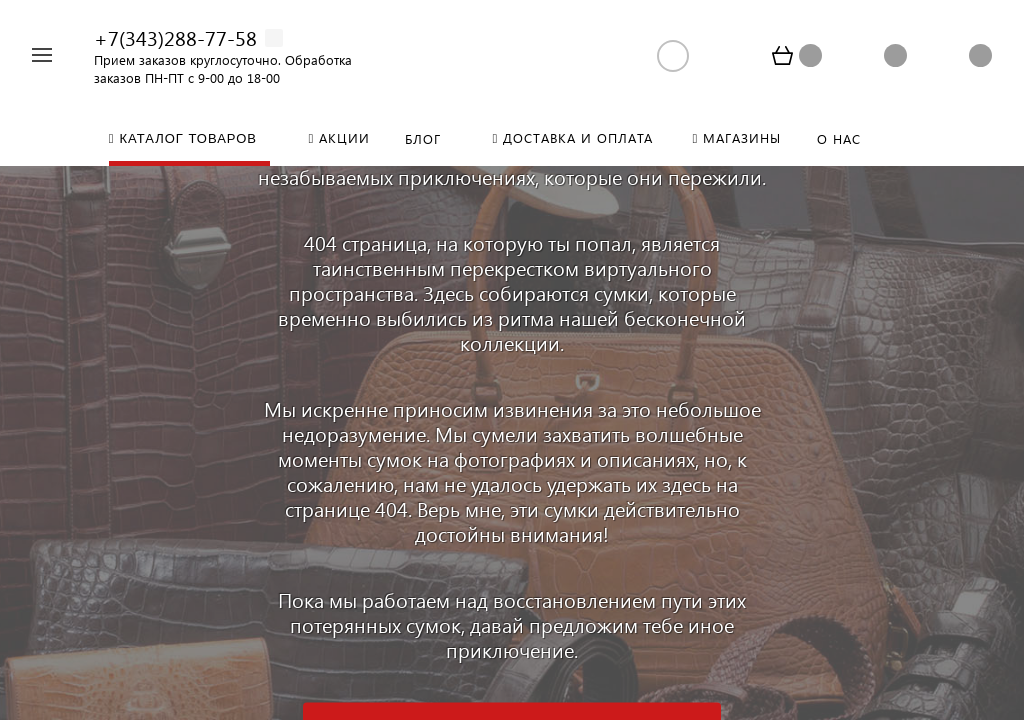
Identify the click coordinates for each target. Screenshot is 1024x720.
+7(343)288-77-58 (175, 37)
